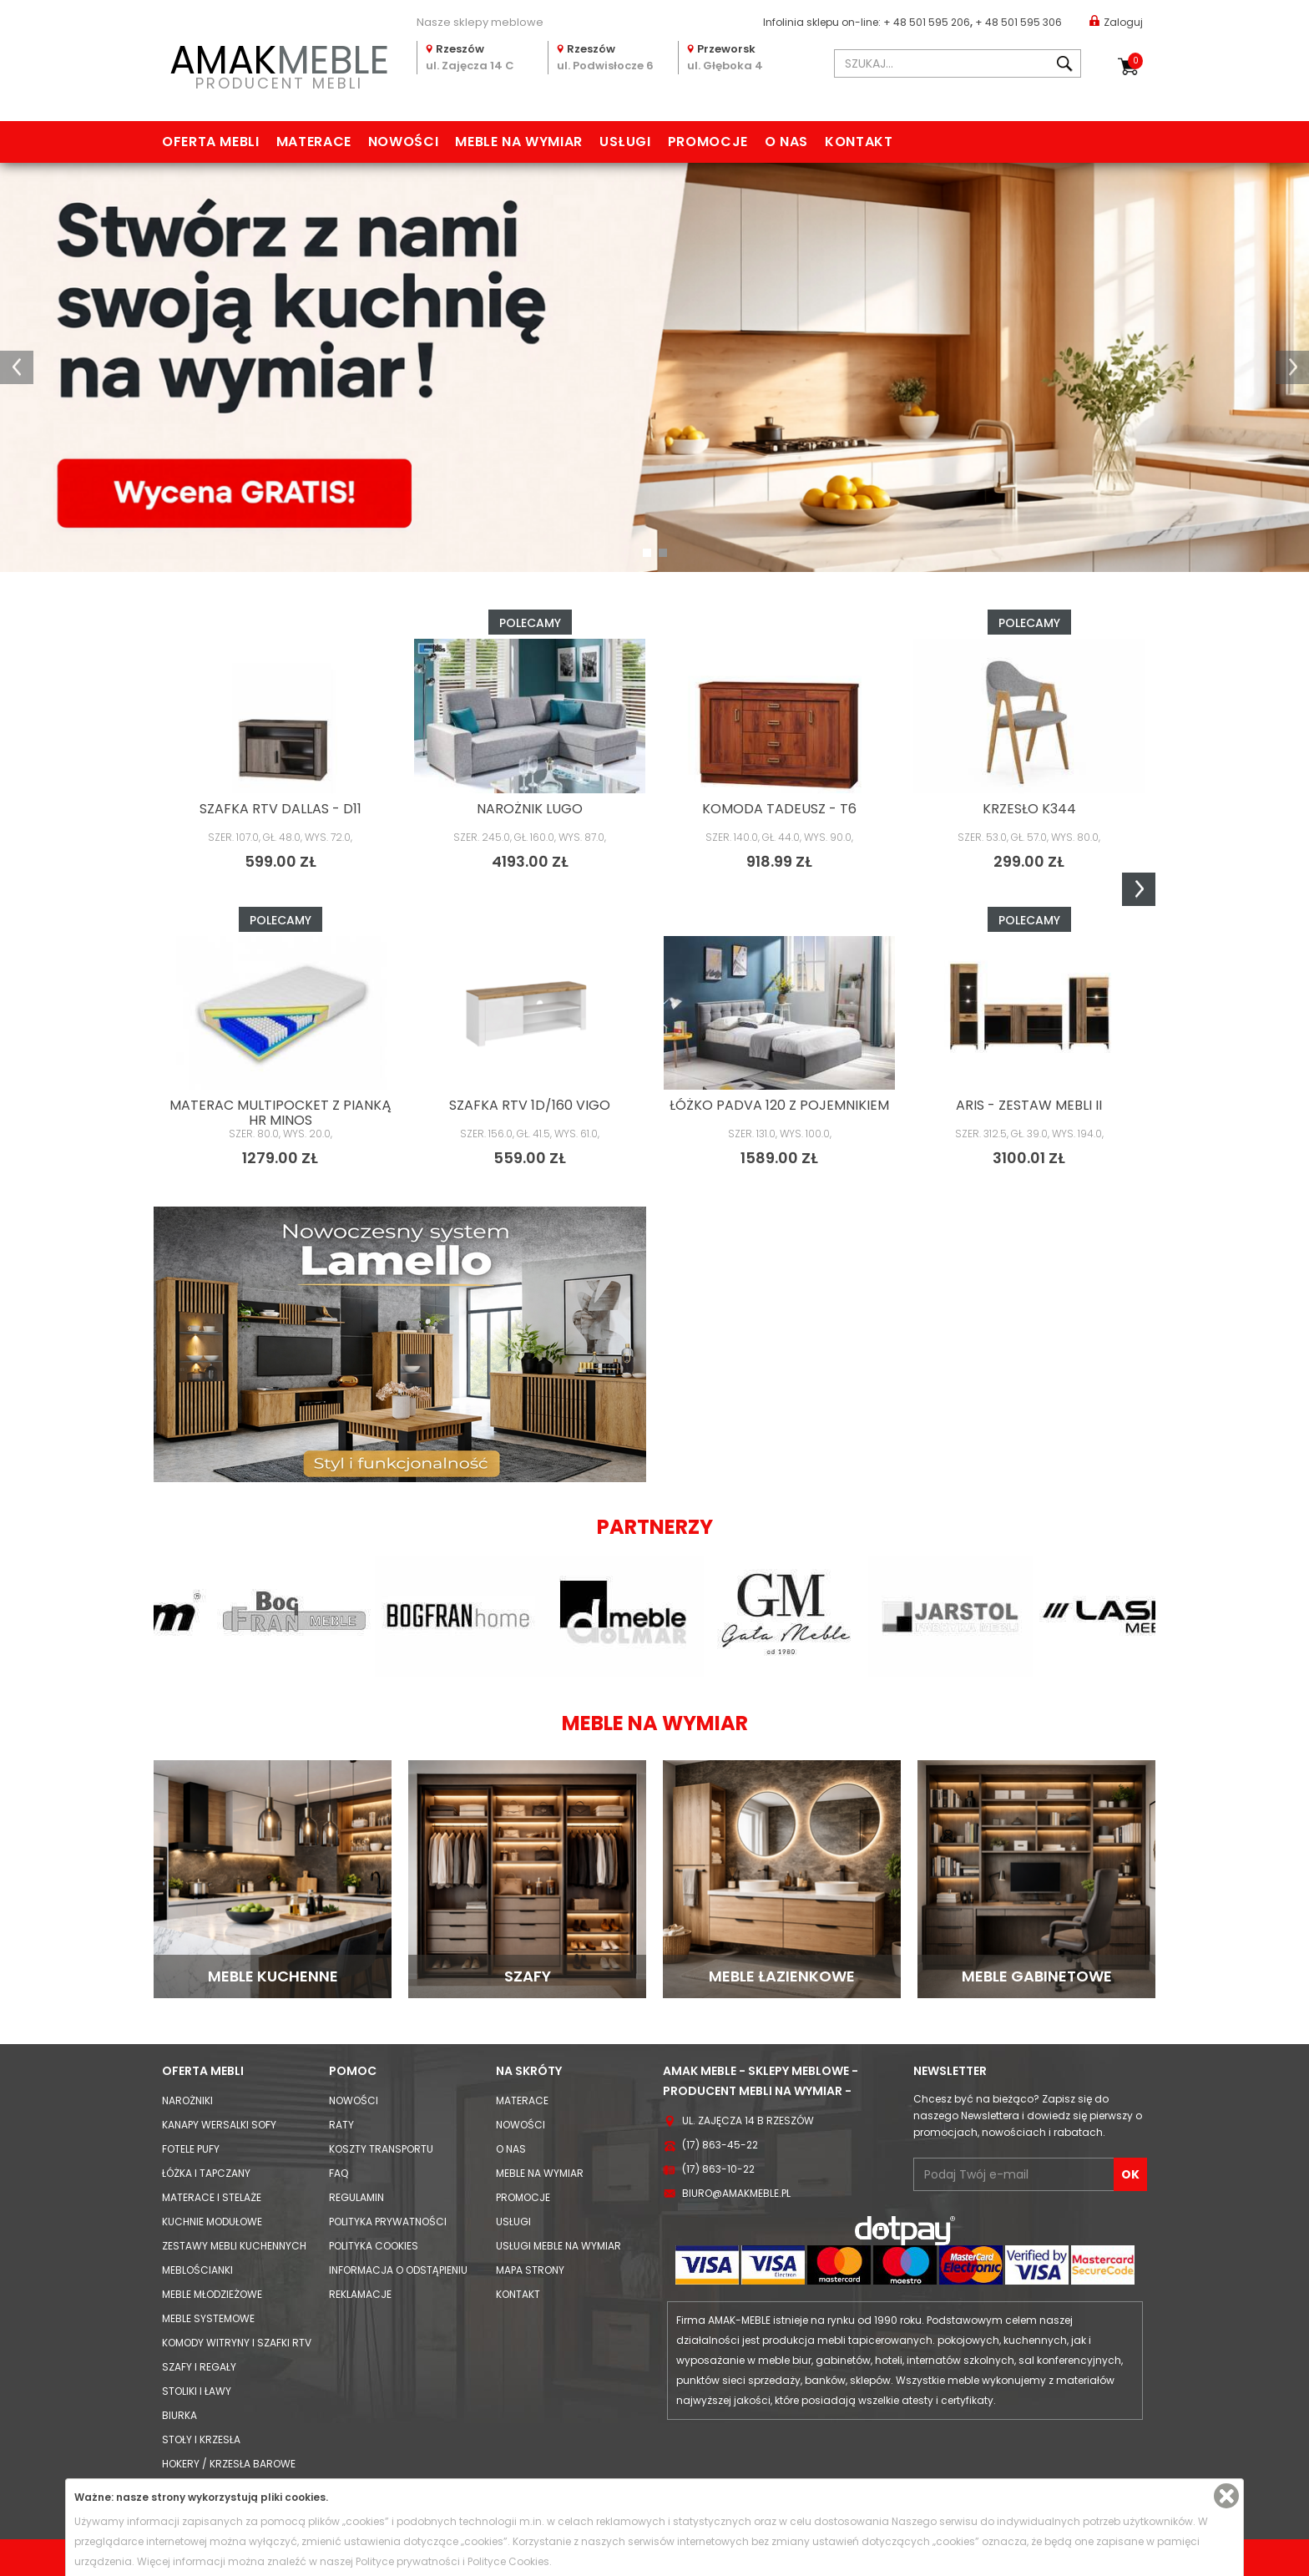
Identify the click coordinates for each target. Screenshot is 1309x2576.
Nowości (403, 141)
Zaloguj (1116, 21)
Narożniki (187, 2100)
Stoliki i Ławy (196, 2391)
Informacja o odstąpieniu (398, 2270)
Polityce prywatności (408, 2561)
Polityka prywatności (388, 2221)
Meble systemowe (208, 2318)
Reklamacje (360, 2294)
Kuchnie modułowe (212, 2221)
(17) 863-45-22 (720, 2145)
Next (1138, 889)
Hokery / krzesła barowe (229, 2464)
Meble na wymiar (519, 141)
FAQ (338, 2173)
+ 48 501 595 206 (926, 22)
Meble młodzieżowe (212, 2294)
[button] (16, 367)
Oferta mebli (211, 141)
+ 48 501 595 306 (1018, 22)
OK (1130, 2174)
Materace (313, 141)
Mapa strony (530, 2270)
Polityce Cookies (508, 2561)
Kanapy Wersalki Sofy (219, 2125)
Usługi (625, 141)
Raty (341, 2125)
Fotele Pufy (191, 2149)
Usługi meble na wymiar (558, 2246)
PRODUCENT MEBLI (279, 64)
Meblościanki (197, 2270)
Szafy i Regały (199, 2367)
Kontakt (858, 141)
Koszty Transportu (381, 2149)
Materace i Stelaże (211, 2197)
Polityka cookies (373, 2246)
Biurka (179, 2415)
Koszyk (1135, 61)
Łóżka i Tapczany (206, 2173)
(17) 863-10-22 (718, 2169)
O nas (786, 141)
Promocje (708, 141)
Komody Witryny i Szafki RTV (236, 2343)
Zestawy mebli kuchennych (234, 2246)
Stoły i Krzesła (201, 2439)
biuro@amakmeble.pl (736, 2193)
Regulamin (356, 2197)
